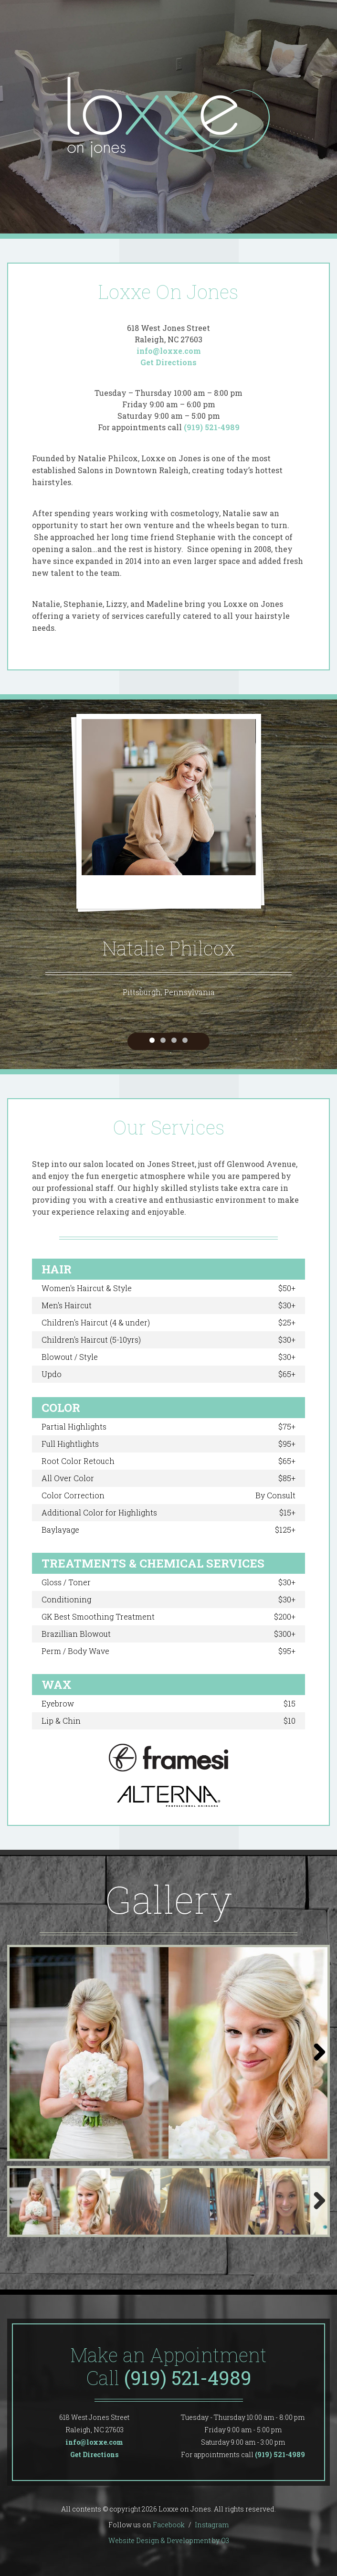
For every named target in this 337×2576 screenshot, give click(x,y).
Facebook (169, 2524)
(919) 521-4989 (212, 427)
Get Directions (168, 362)
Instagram (212, 2524)
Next (315, 2062)
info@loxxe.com (169, 351)
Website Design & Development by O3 (168, 2540)
